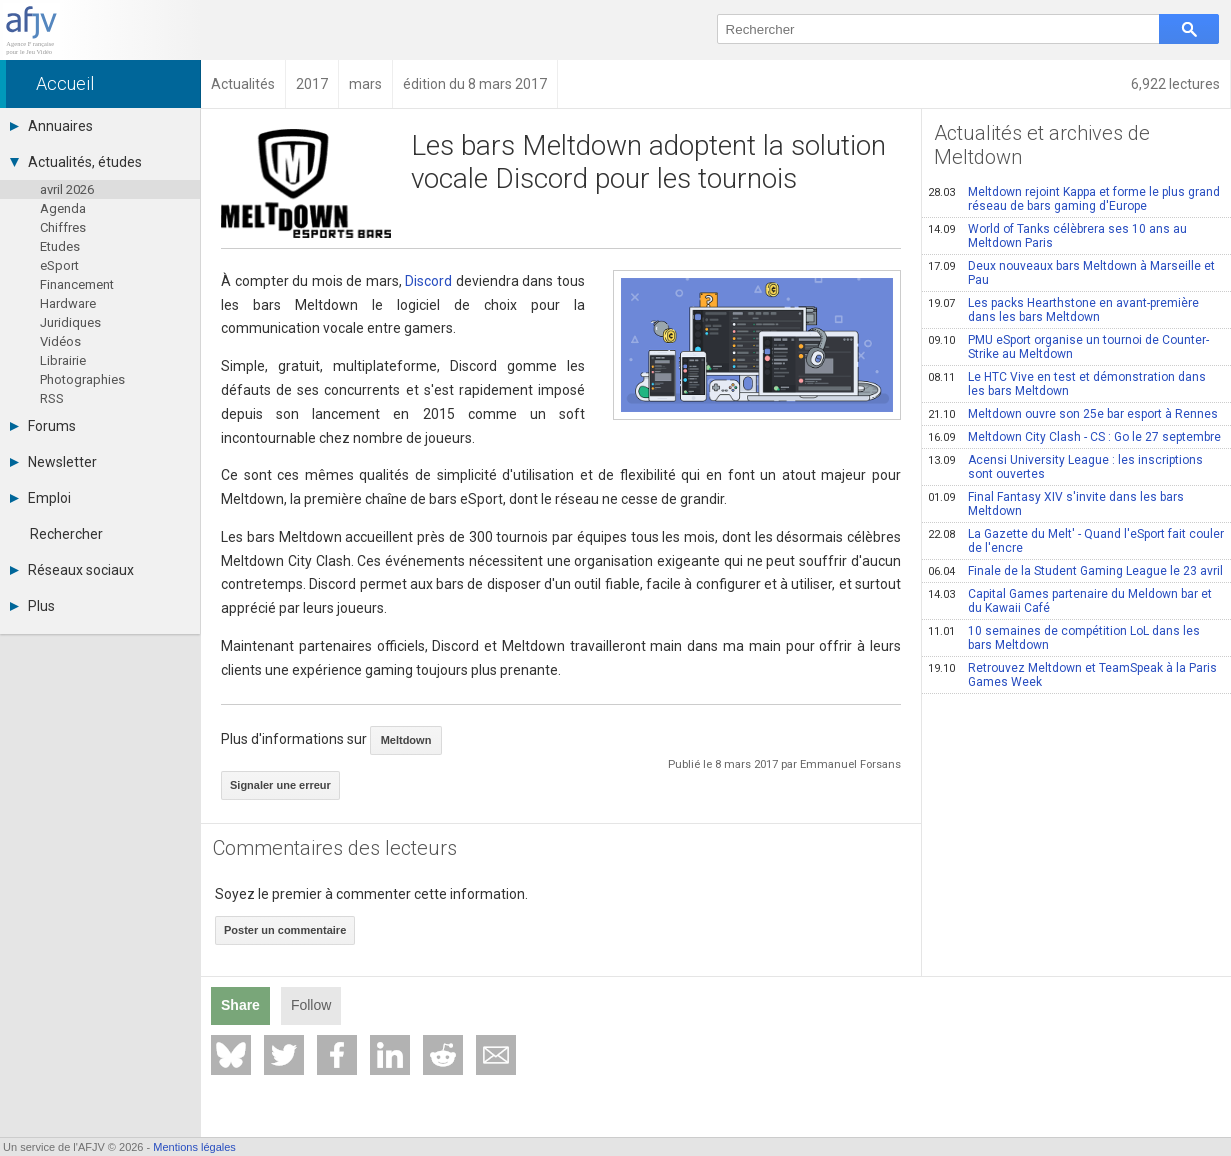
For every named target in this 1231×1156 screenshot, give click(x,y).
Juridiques (70, 322)
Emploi (40, 498)
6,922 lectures (1175, 84)
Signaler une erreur (280, 785)
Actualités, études (76, 162)
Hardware (68, 303)
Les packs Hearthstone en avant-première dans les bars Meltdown (1063, 310)
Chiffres (63, 227)
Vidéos (60, 341)
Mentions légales (194, 1147)
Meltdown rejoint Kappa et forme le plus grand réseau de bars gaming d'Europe (1074, 199)
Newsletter (53, 462)
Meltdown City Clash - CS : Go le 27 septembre (1074, 437)
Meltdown (406, 740)
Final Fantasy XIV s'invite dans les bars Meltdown (1056, 504)
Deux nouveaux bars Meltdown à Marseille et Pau (1071, 273)
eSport (59, 265)
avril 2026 (67, 189)
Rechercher (66, 534)
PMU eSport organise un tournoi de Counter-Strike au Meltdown (1068, 347)
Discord (428, 281)
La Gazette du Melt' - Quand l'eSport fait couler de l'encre (1076, 541)
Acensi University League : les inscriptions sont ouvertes (1065, 467)
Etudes (60, 246)
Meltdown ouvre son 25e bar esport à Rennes (1073, 414)
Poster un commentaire (285, 930)
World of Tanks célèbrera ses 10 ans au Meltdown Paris (1057, 236)
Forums (43, 426)
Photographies (82, 379)
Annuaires (51, 126)
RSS (52, 398)
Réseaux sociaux (72, 570)
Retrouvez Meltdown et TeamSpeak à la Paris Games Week (1072, 675)
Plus (32, 606)
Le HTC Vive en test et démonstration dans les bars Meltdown (1067, 384)
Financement (77, 284)
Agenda (63, 208)
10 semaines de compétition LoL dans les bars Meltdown (1064, 638)
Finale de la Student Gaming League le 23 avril (1075, 571)
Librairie (63, 360)
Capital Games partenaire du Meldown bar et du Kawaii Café (1070, 601)
